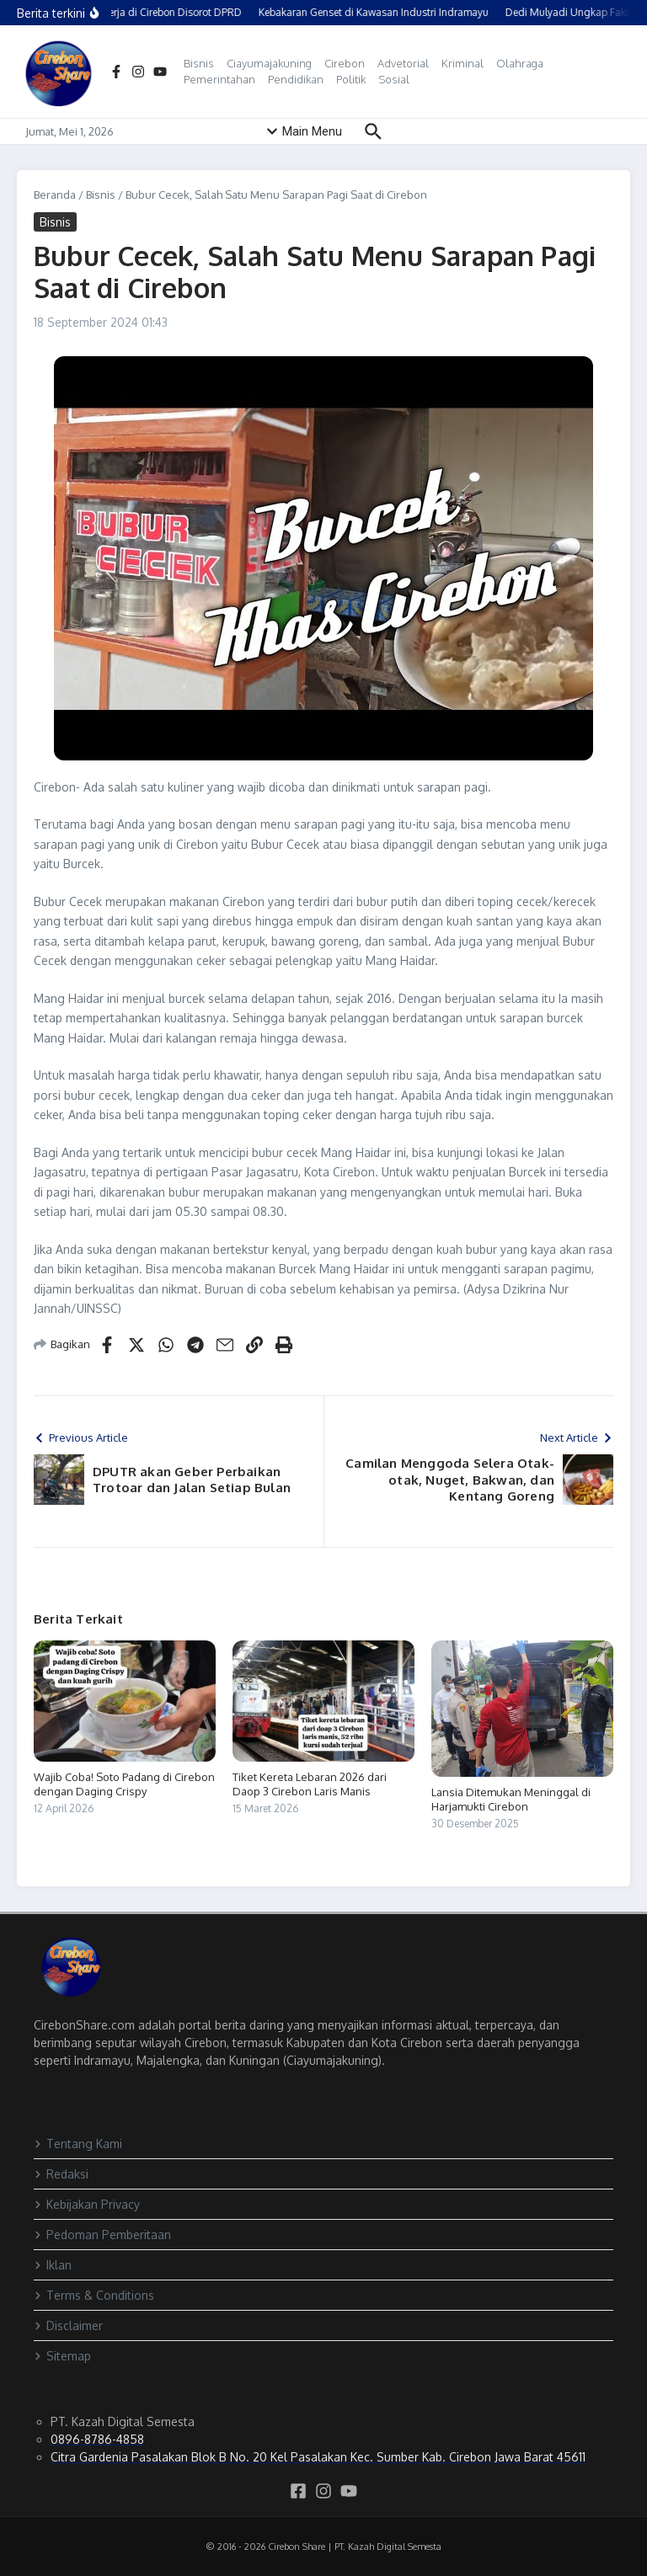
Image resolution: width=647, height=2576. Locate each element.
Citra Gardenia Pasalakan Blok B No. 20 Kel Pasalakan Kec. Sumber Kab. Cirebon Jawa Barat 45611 (318, 2457)
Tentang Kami (78, 2143)
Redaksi (61, 2174)
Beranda (55, 194)
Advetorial (403, 63)
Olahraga (519, 63)
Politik (351, 79)
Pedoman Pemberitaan (102, 2234)
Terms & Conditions (94, 2295)
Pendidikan (296, 79)
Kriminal (462, 63)
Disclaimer (68, 2325)
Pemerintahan (219, 79)
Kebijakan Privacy (87, 2204)
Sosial (393, 79)
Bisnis (199, 63)
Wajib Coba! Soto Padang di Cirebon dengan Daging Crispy (124, 1784)
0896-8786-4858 (97, 2439)
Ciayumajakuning (269, 63)
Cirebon (344, 63)
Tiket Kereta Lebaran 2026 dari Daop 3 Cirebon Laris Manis (310, 1784)
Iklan (53, 2265)
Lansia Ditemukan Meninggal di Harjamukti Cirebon (511, 1799)
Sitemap (62, 2356)
